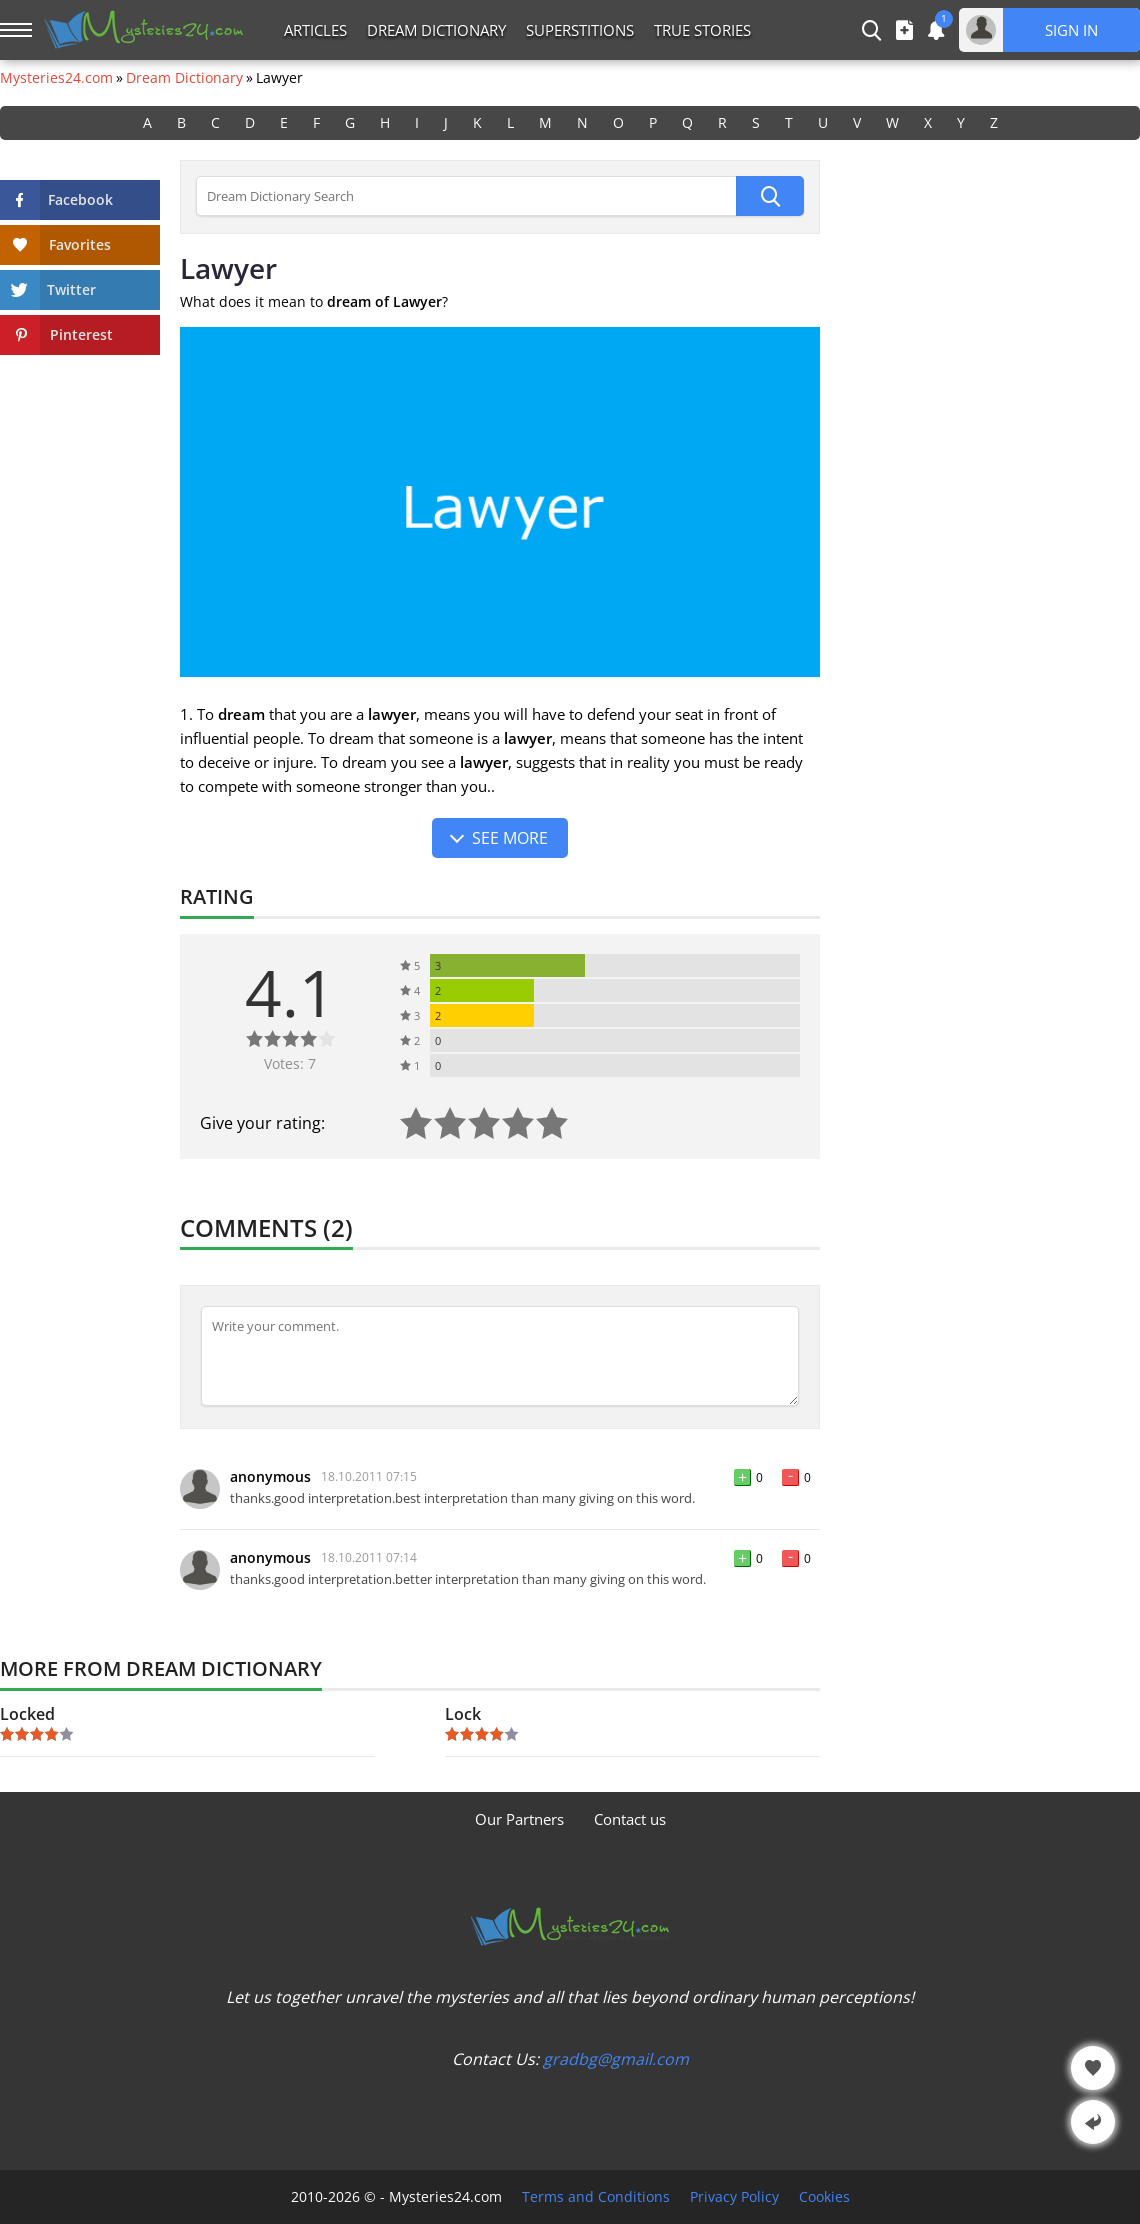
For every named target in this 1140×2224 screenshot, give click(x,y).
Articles (315, 30)
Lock (463, 1714)
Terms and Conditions (596, 2197)
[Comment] (500, 1356)
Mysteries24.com (56, 78)
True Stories (702, 30)
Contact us (630, 1819)
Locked (27, 1714)
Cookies (824, 2197)
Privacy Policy (734, 2197)
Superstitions (580, 30)
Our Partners (519, 1819)
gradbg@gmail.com (616, 2059)
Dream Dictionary (436, 30)
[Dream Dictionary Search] (466, 196)
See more (510, 838)
